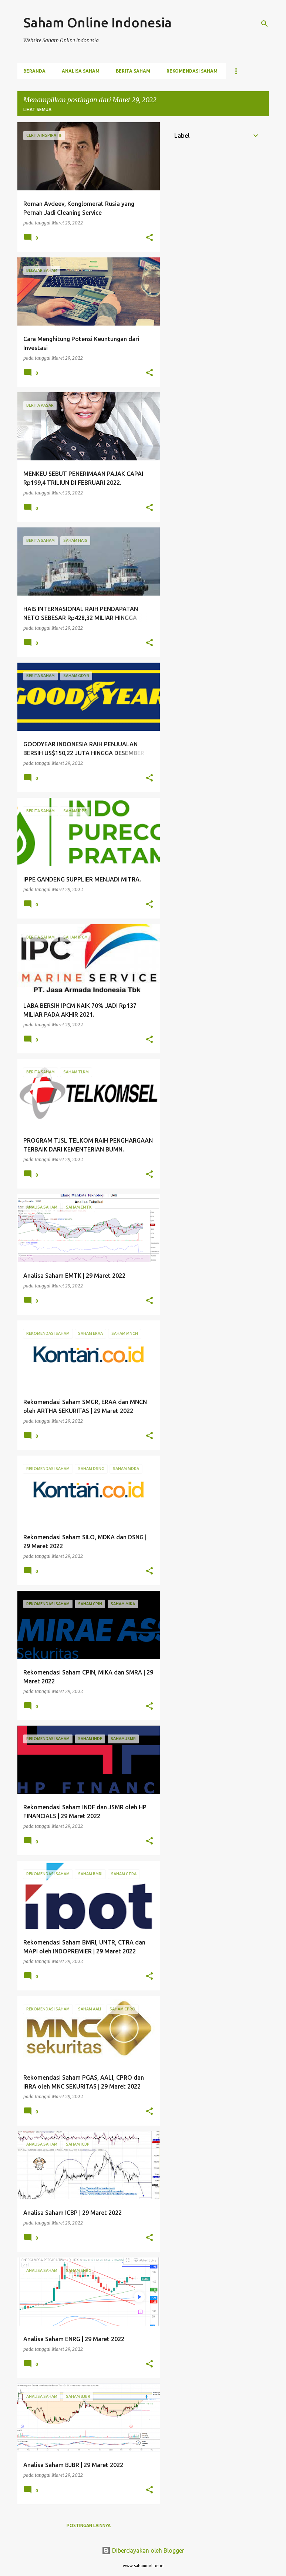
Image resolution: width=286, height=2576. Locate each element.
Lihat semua (37, 109)
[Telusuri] (264, 24)
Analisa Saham (81, 71)
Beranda (34, 71)
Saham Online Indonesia (97, 22)
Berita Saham (133, 71)
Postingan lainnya (89, 2525)
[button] (149, 238)
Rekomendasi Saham (192, 71)
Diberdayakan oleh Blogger (143, 2550)
